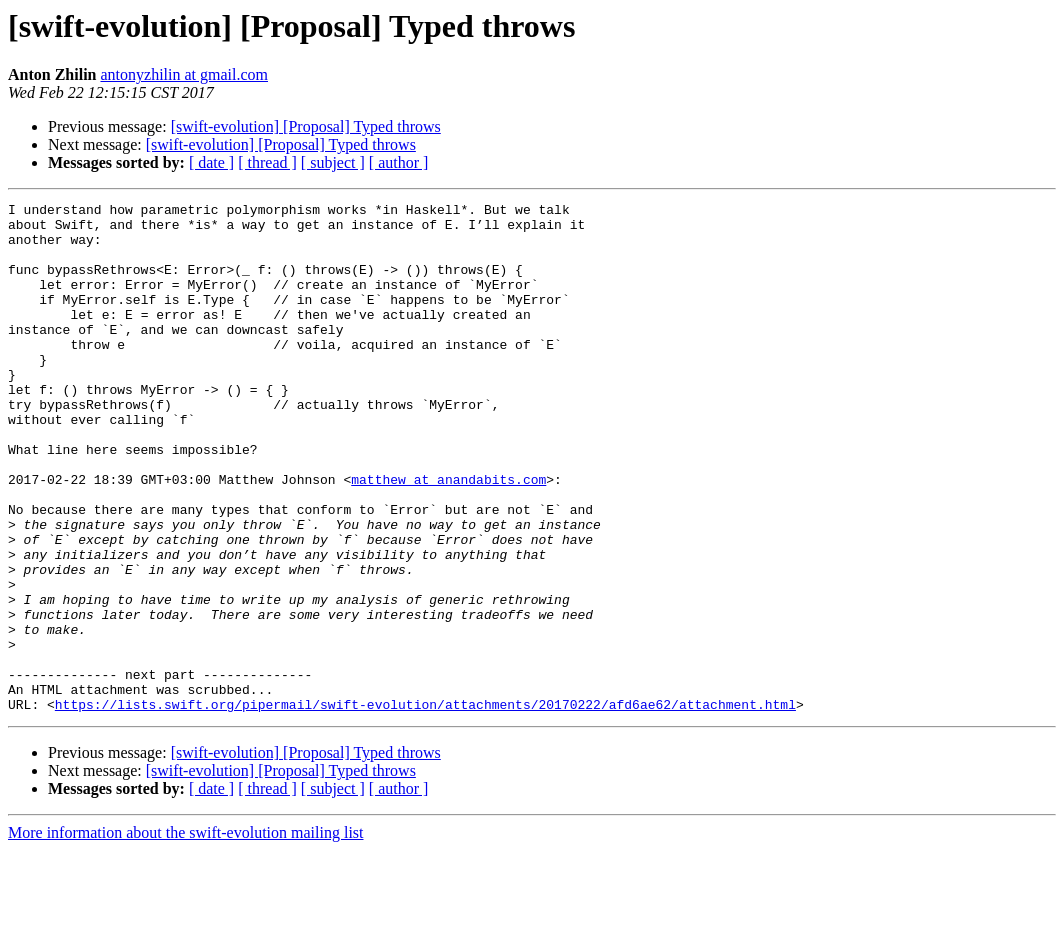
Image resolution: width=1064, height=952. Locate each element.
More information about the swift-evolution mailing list (186, 934)
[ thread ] (267, 162)
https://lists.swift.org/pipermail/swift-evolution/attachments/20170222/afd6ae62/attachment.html (425, 806)
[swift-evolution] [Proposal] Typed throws (306, 126)
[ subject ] (333, 162)
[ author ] (399, 162)
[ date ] (211, 162)
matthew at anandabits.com (448, 536)
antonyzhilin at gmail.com (184, 74)
